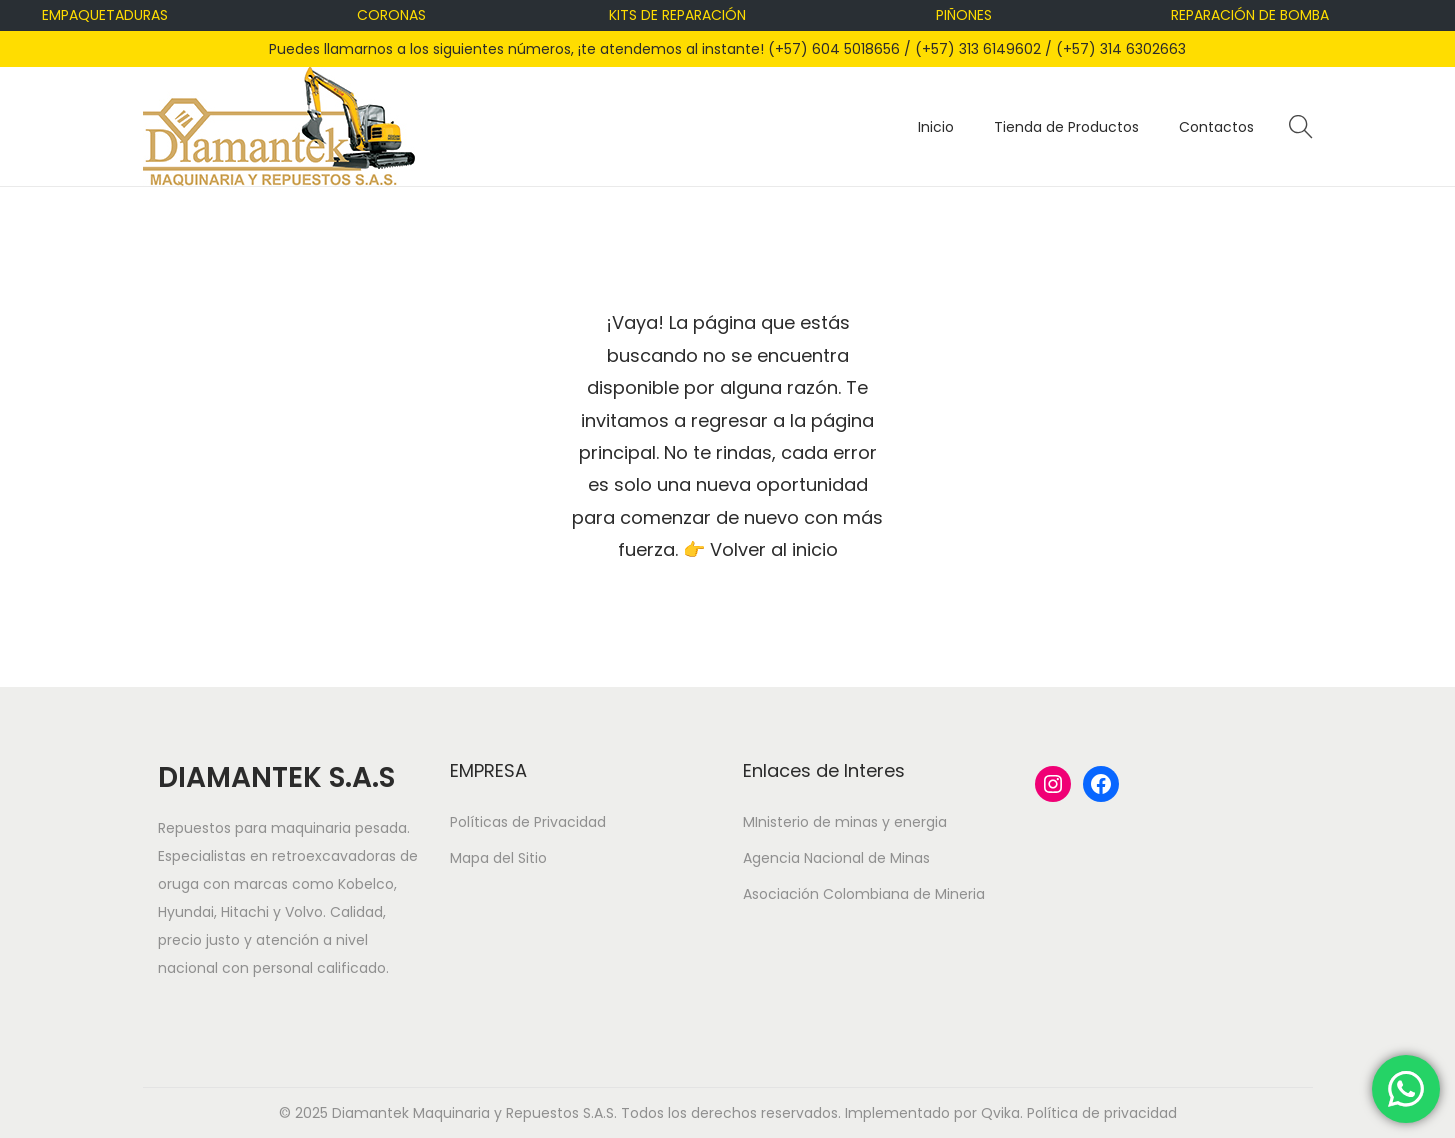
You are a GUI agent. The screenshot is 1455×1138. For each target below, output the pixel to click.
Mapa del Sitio (498, 858)
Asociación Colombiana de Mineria (864, 894)
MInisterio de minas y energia (845, 822)
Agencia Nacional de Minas (836, 858)
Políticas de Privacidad (528, 822)
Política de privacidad (1102, 1113)
